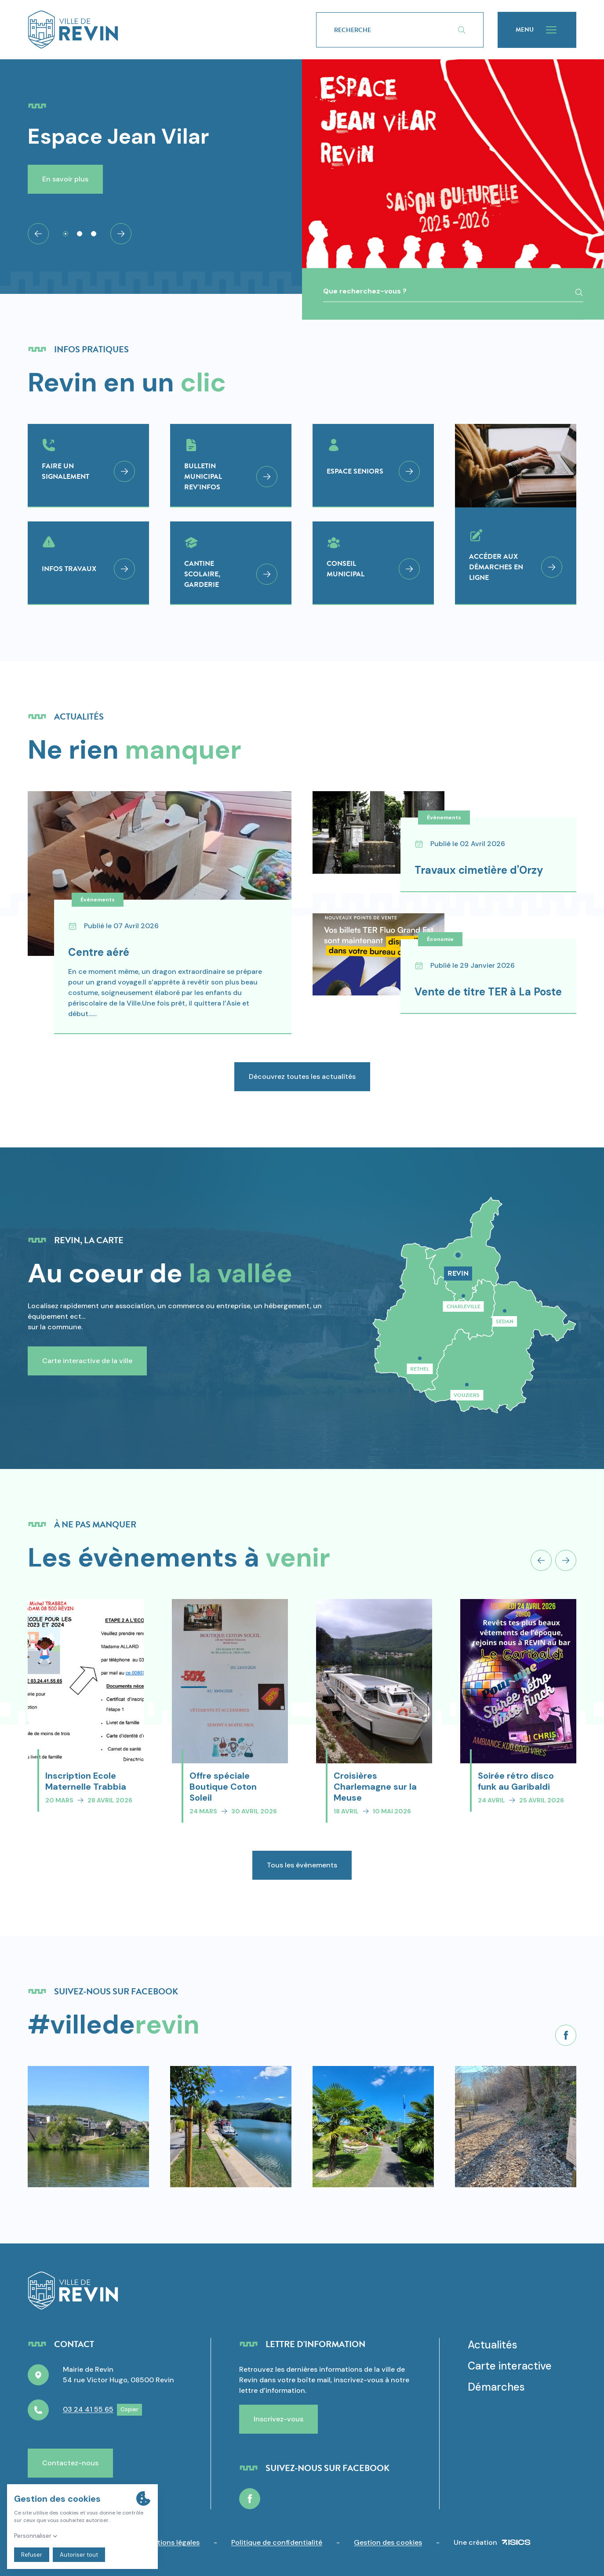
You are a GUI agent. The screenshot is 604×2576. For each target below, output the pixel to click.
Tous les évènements (302, 1869)
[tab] (65, 233)
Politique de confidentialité (276, 2542)
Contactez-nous (70, 2462)
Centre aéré (98, 956)
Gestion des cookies (388, 2542)
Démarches (496, 2387)
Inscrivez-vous (278, 2419)
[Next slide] (120, 233)
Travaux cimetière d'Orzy (496, 870)
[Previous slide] (541, 1565)
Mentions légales (171, 2542)
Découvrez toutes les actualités (302, 1081)
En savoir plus (65, 179)
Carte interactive (510, 2366)
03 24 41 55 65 (88, 2409)
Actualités (492, 2345)
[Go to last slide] (38, 233)
